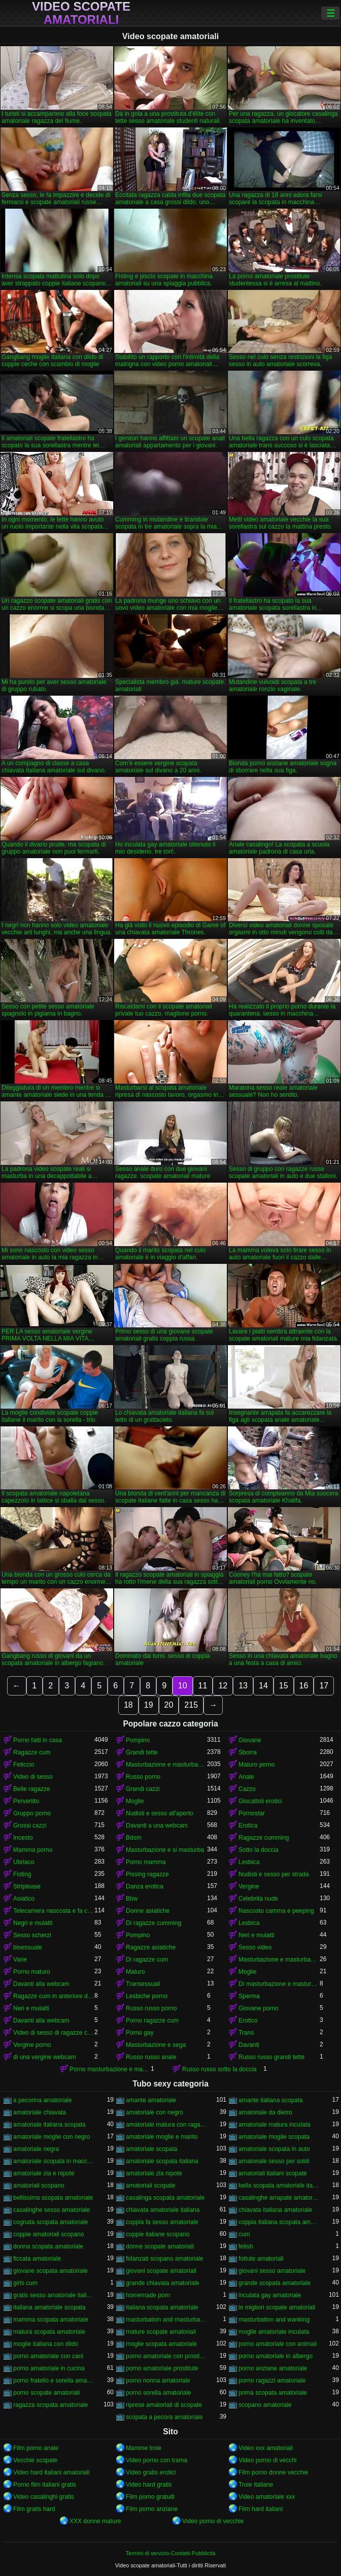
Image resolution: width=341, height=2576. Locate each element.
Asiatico (24, 1898)
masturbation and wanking (274, 2319)
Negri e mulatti (32, 1923)
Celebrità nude (258, 1898)
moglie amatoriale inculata (273, 2331)
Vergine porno (32, 2044)
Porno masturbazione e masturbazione (110, 2069)
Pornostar (251, 1813)
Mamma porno (32, 1849)
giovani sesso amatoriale (271, 2270)
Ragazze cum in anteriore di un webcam (53, 1996)
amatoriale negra (36, 2149)
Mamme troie (143, 2448)
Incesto (23, 1837)
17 (323, 1685)
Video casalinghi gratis (43, 2496)
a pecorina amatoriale (42, 2100)
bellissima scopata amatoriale (53, 2197)
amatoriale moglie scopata (274, 2136)
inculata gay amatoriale (269, 2295)
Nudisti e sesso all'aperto (159, 1813)
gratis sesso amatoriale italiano (53, 2295)
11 (203, 1685)
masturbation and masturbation (166, 2319)
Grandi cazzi (143, 1788)
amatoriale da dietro (265, 2112)
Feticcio (23, 1764)
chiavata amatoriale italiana (162, 2209)
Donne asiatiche (147, 1910)
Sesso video (254, 1947)
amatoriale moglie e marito (161, 2136)
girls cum (25, 2283)
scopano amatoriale (265, 2404)
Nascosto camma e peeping (276, 1910)
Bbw (132, 1898)
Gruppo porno (32, 1813)
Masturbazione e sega (156, 2044)
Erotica (247, 1825)
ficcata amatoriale (37, 2258)
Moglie (135, 1801)
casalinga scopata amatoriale (165, 2197)
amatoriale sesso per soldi (273, 2161)
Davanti (248, 2044)
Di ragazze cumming (153, 1923)
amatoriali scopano (38, 2185)
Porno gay (140, 2032)
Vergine (248, 1886)
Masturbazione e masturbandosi (279, 1959)
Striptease (27, 1886)
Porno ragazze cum (152, 2020)
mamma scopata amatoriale (50, 2319)
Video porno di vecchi (267, 2460)
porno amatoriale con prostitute (166, 2356)
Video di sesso (33, 1776)
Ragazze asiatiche (151, 1947)
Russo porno (143, 1776)
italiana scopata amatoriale (162, 2307)
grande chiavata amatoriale (162, 2283)
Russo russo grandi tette (271, 2057)
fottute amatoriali (261, 2258)
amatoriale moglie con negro (51, 2136)
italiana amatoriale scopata (49, 2307)
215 (191, 1705)
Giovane (249, 1740)
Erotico (247, 2020)
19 (148, 1705)
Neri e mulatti (256, 1935)
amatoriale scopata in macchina (53, 2161)
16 (304, 1685)
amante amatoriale (151, 2100)
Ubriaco (23, 1862)
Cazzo (247, 1788)
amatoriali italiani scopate (272, 2173)
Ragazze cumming (263, 1837)
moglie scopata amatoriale (161, 2343)
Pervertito (26, 1801)
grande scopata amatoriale (274, 2283)
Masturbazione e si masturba (165, 1849)
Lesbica (248, 1862)
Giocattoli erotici (260, 1801)
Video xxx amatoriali (265, 2448)
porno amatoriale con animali (277, 2343)
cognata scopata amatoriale (50, 2222)
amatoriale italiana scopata (49, 2124)
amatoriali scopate (150, 2185)
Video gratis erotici (151, 2472)
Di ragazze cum (147, 1959)
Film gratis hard (34, 2509)
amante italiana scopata (270, 2100)
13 (243, 1685)
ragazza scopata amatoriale (50, 2404)
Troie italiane (255, 2484)
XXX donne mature (95, 2521)
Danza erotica (144, 1886)
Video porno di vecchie (213, 2521)
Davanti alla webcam (41, 1983)
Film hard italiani (260, 2509)
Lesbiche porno (146, 1996)
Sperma (249, 1996)
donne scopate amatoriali (160, 2246)
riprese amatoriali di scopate (164, 2404)
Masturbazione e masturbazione (166, 1764)
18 (128, 1705)
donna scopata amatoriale (48, 2246)
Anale (246, 1776)
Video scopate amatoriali (81, 13)
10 (182, 1685)
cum (244, 2234)
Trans (246, 2032)
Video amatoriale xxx (266, 2496)
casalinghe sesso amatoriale (51, 2209)
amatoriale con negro (154, 2112)
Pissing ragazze (147, 1874)
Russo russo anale (151, 2057)
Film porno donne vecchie (273, 2472)
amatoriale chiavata (39, 2112)
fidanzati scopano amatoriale (164, 2258)
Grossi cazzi (29, 1825)
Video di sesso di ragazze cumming (53, 2032)
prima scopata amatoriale (272, 2392)
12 (222, 1685)
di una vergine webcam (44, 2057)
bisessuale (27, 1947)
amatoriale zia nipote (154, 2173)
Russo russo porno (151, 2008)
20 (169, 1705)
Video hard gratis (149, 2484)
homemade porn (148, 2295)
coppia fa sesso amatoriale (162, 2222)
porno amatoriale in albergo (275, 2356)
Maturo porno (256, 1764)
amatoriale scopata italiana (162, 2161)
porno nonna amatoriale (158, 2380)
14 (263, 1685)
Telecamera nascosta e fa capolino (53, 1910)
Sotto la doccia (258, 1849)
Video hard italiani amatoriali (51, 2472)
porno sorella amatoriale (158, 2392)
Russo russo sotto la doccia (219, 2069)
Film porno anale (35, 2448)
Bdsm (134, 1837)
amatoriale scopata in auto (274, 2149)
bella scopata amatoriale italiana (279, 2185)
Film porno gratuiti (150, 2496)
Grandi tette (142, 1752)
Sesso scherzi (32, 1935)
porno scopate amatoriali (46, 2392)
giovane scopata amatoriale (50, 2270)
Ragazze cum (31, 1752)
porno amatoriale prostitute (162, 2368)
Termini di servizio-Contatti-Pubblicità (170, 2553)
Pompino (138, 1740)
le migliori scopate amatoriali (276, 2307)
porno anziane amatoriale (272, 2368)
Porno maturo (31, 1971)
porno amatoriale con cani (48, 2356)
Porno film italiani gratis (44, 2484)
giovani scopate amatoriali (161, 2270)
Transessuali (143, 1983)
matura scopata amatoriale (49, 2331)
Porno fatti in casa (37, 1740)
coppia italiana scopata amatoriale (279, 2222)
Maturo (135, 1971)
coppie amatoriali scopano (48, 2234)
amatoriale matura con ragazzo (166, 2124)
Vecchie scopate (35, 2460)
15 (283, 1685)
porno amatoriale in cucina (49, 2368)
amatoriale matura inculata (274, 2124)
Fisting (22, 1874)
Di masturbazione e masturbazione (279, 1983)
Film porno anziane (152, 2509)
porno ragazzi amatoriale (271, 2380)
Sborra (247, 1752)
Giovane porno (258, 2008)
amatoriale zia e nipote (44, 2173)
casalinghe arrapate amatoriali (279, 2197)
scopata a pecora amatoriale (164, 2417)
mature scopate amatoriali (161, 2331)
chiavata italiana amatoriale (275, 2209)
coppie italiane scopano (157, 2234)
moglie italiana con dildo (45, 2343)
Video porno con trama (156, 2460)
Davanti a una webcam (157, 1825)
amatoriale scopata (151, 2149)
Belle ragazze (31, 1788)
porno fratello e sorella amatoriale (53, 2380)
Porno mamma (146, 1862)
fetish (245, 2246)
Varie (20, 1959)
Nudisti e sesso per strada (273, 1874)
